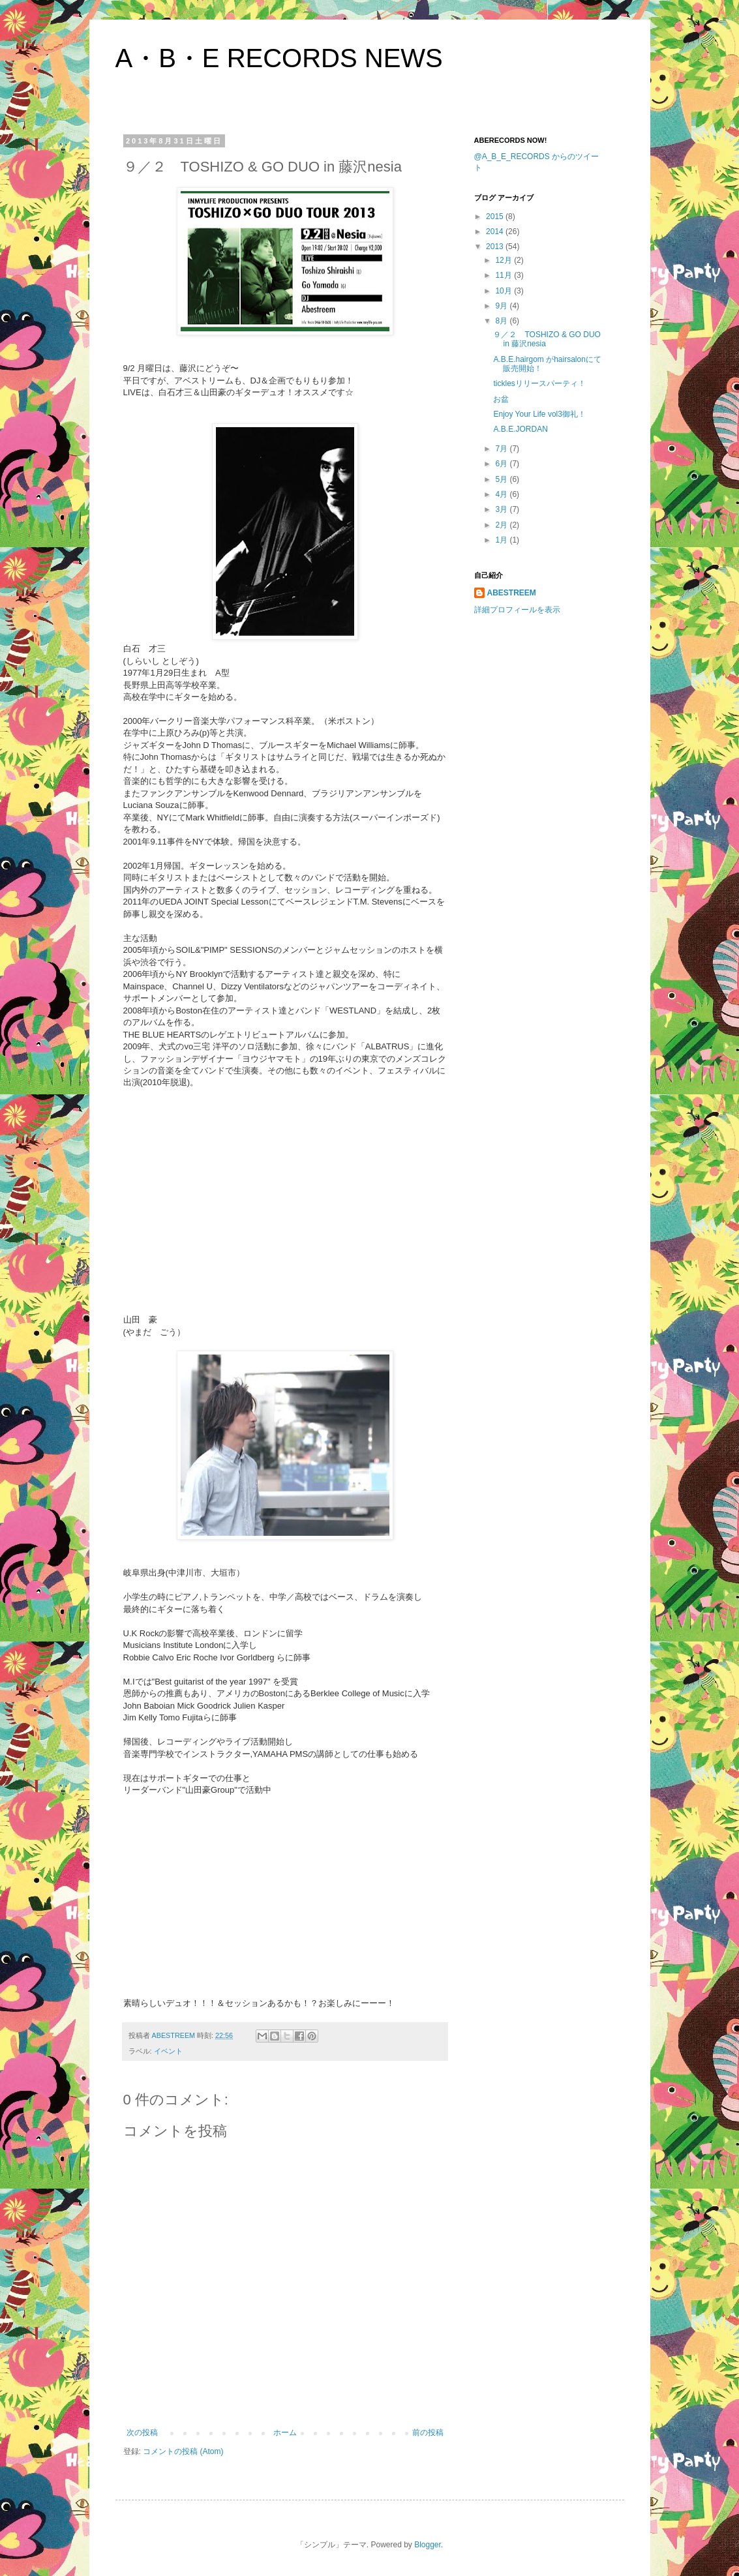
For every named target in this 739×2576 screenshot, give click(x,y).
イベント (168, 2051)
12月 (504, 260)
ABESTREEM (511, 592)
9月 (502, 305)
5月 (502, 479)
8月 (502, 320)
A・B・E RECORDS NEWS (279, 58)
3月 (502, 509)
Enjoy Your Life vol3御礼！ (539, 414)
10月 (504, 290)
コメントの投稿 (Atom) (183, 2451)
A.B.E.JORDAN (520, 429)
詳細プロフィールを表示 (517, 609)
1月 (502, 540)
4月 (502, 494)
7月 (502, 448)
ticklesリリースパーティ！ (539, 383)
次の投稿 (142, 2432)
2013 (495, 246)
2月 (502, 525)
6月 (502, 463)
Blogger (427, 2544)
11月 (504, 275)
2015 (495, 216)
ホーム (285, 2432)
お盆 (501, 399)
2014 (495, 231)
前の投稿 (428, 2432)
